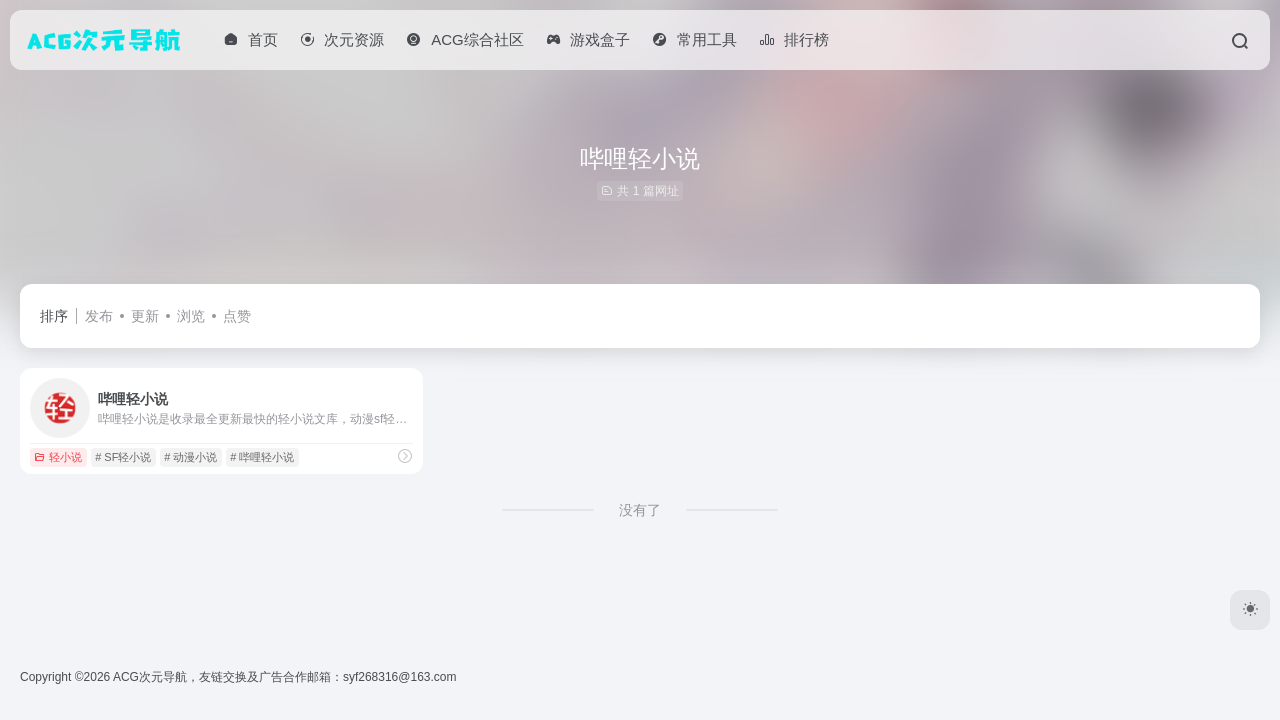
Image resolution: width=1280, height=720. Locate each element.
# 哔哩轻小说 (262, 457)
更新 (145, 316)
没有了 (640, 510)
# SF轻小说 (123, 457)
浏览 (191, 316)
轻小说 (58, 457)
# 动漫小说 (190, 457)
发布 (99, 316)
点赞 (237, 316)
